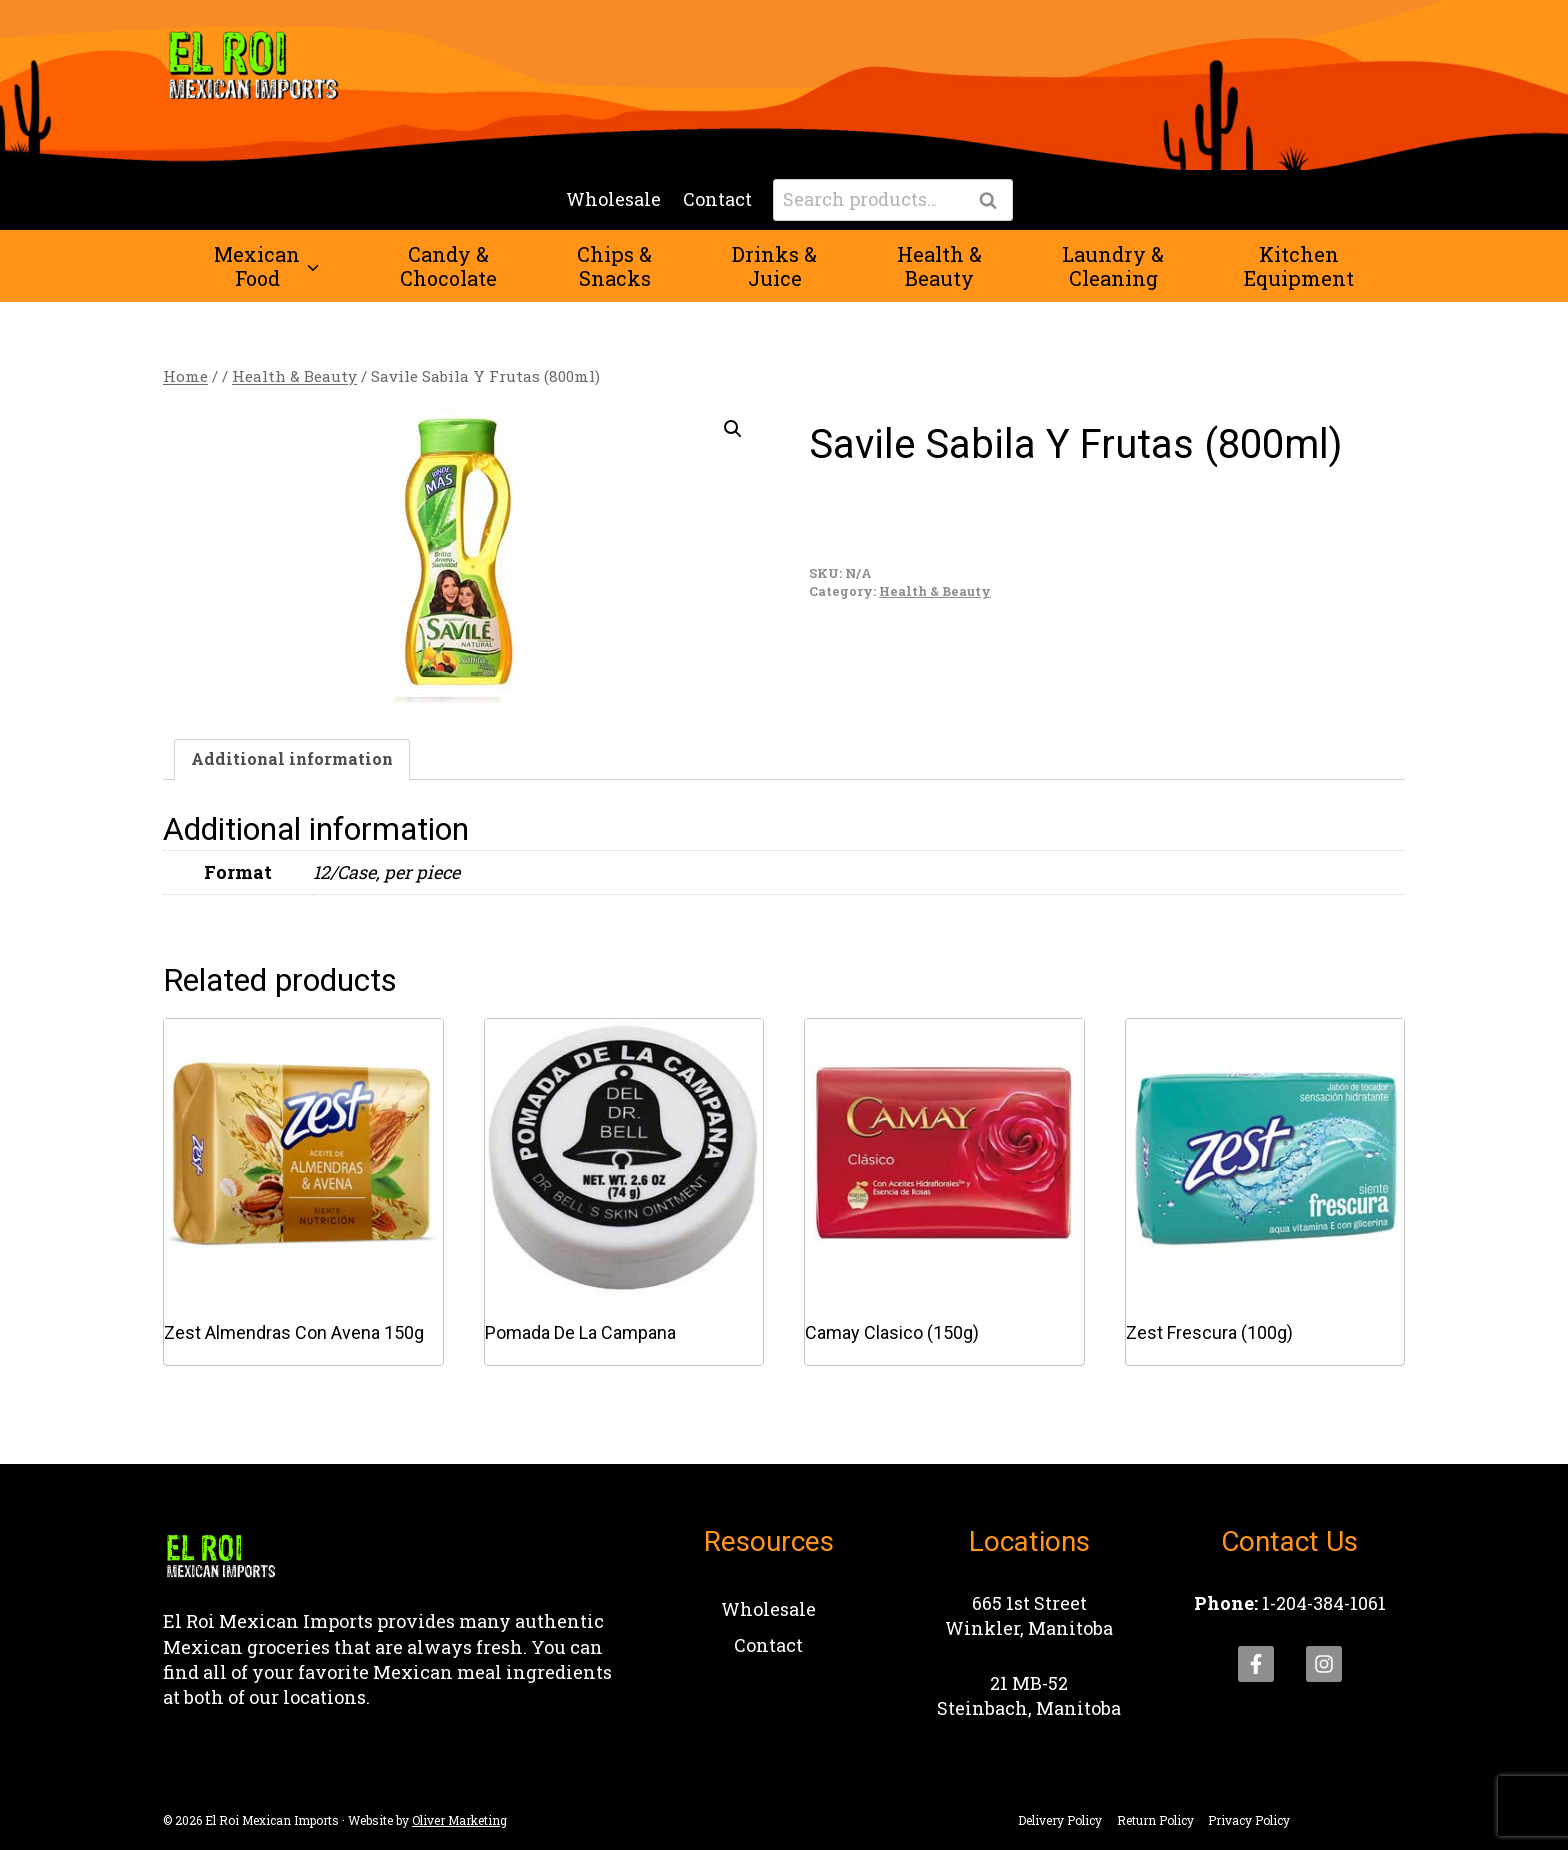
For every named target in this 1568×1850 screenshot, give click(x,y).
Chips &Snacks (614, 266)
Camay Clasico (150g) (892, 1332)
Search (994, 201)
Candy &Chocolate (448, 266)
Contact (717, 199)
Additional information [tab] (292, 758)
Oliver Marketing (459, 1820)
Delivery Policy (1060, 1820)
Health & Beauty (935, 591)
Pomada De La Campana (580, 1332)
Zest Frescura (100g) (1209, 1332)
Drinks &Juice (774, 266)
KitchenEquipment (1299, 266)
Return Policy (1155, 1820)
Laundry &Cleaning (1113, 266)
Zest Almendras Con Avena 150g (294, 1332)
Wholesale (613, 199)
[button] (733, 429)
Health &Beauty (939, 266)
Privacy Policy (1249, 1820)
